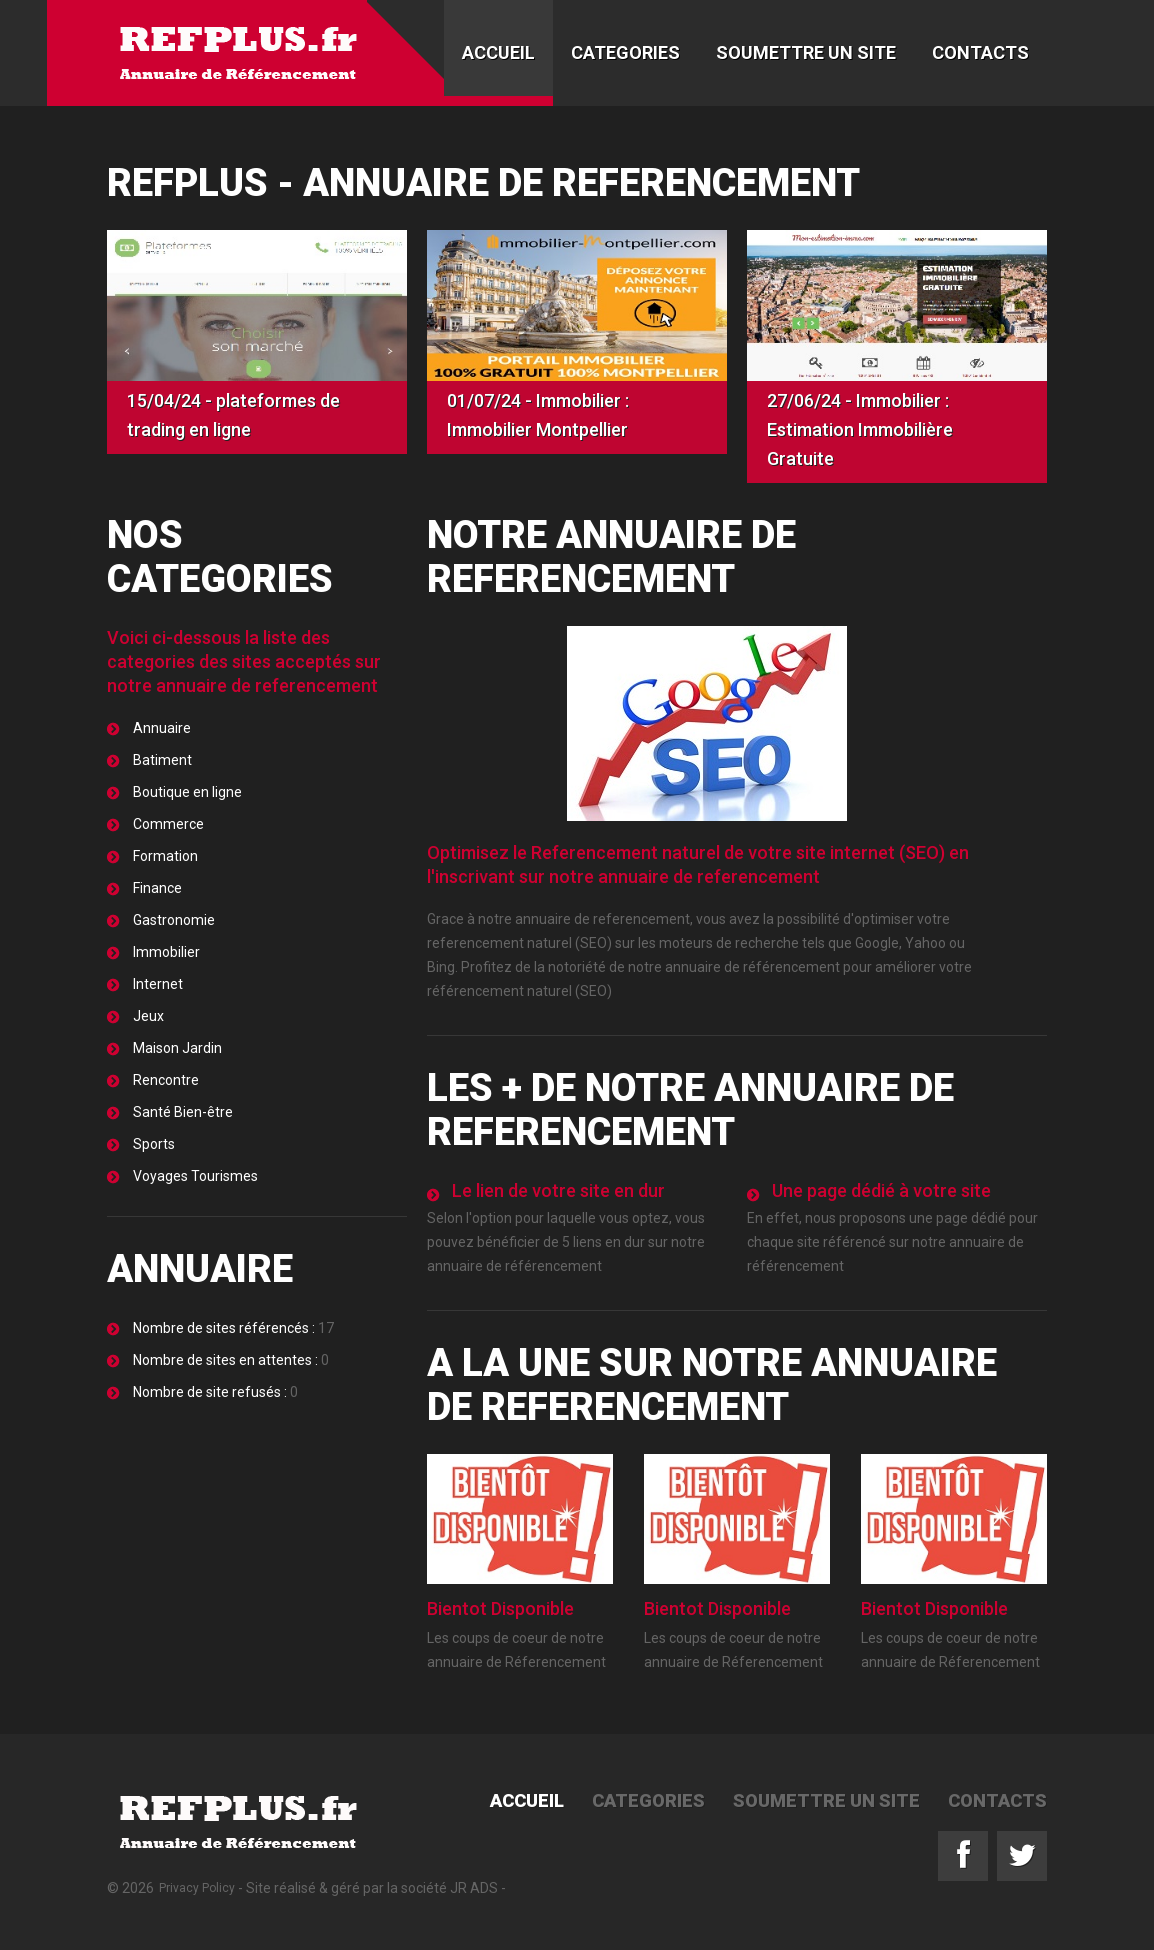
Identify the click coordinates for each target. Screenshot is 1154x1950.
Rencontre (166, 1080)
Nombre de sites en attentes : (227, 1360)
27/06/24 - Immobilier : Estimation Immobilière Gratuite (860, 429)
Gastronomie (174, 920)
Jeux (148, 1016)
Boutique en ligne (187, 792)
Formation (165, 856)
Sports (154, 1144)
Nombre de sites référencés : (224, 1328)
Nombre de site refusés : (211, 1392)
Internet (158, 984)
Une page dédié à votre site (881, 1190)
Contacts (980, 52)
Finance (157, 888)
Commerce (168, 824)
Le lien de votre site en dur (558, 1190)
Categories (625, 52)
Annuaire (162, 728)
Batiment (162, 760)
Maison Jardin (177, 1048)
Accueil (498, 52)
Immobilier (166, 952)
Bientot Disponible (500, 1608)
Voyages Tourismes (195, 1176)
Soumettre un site (806, 52)
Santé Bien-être (183, 1112)
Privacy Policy (197, 1888)
